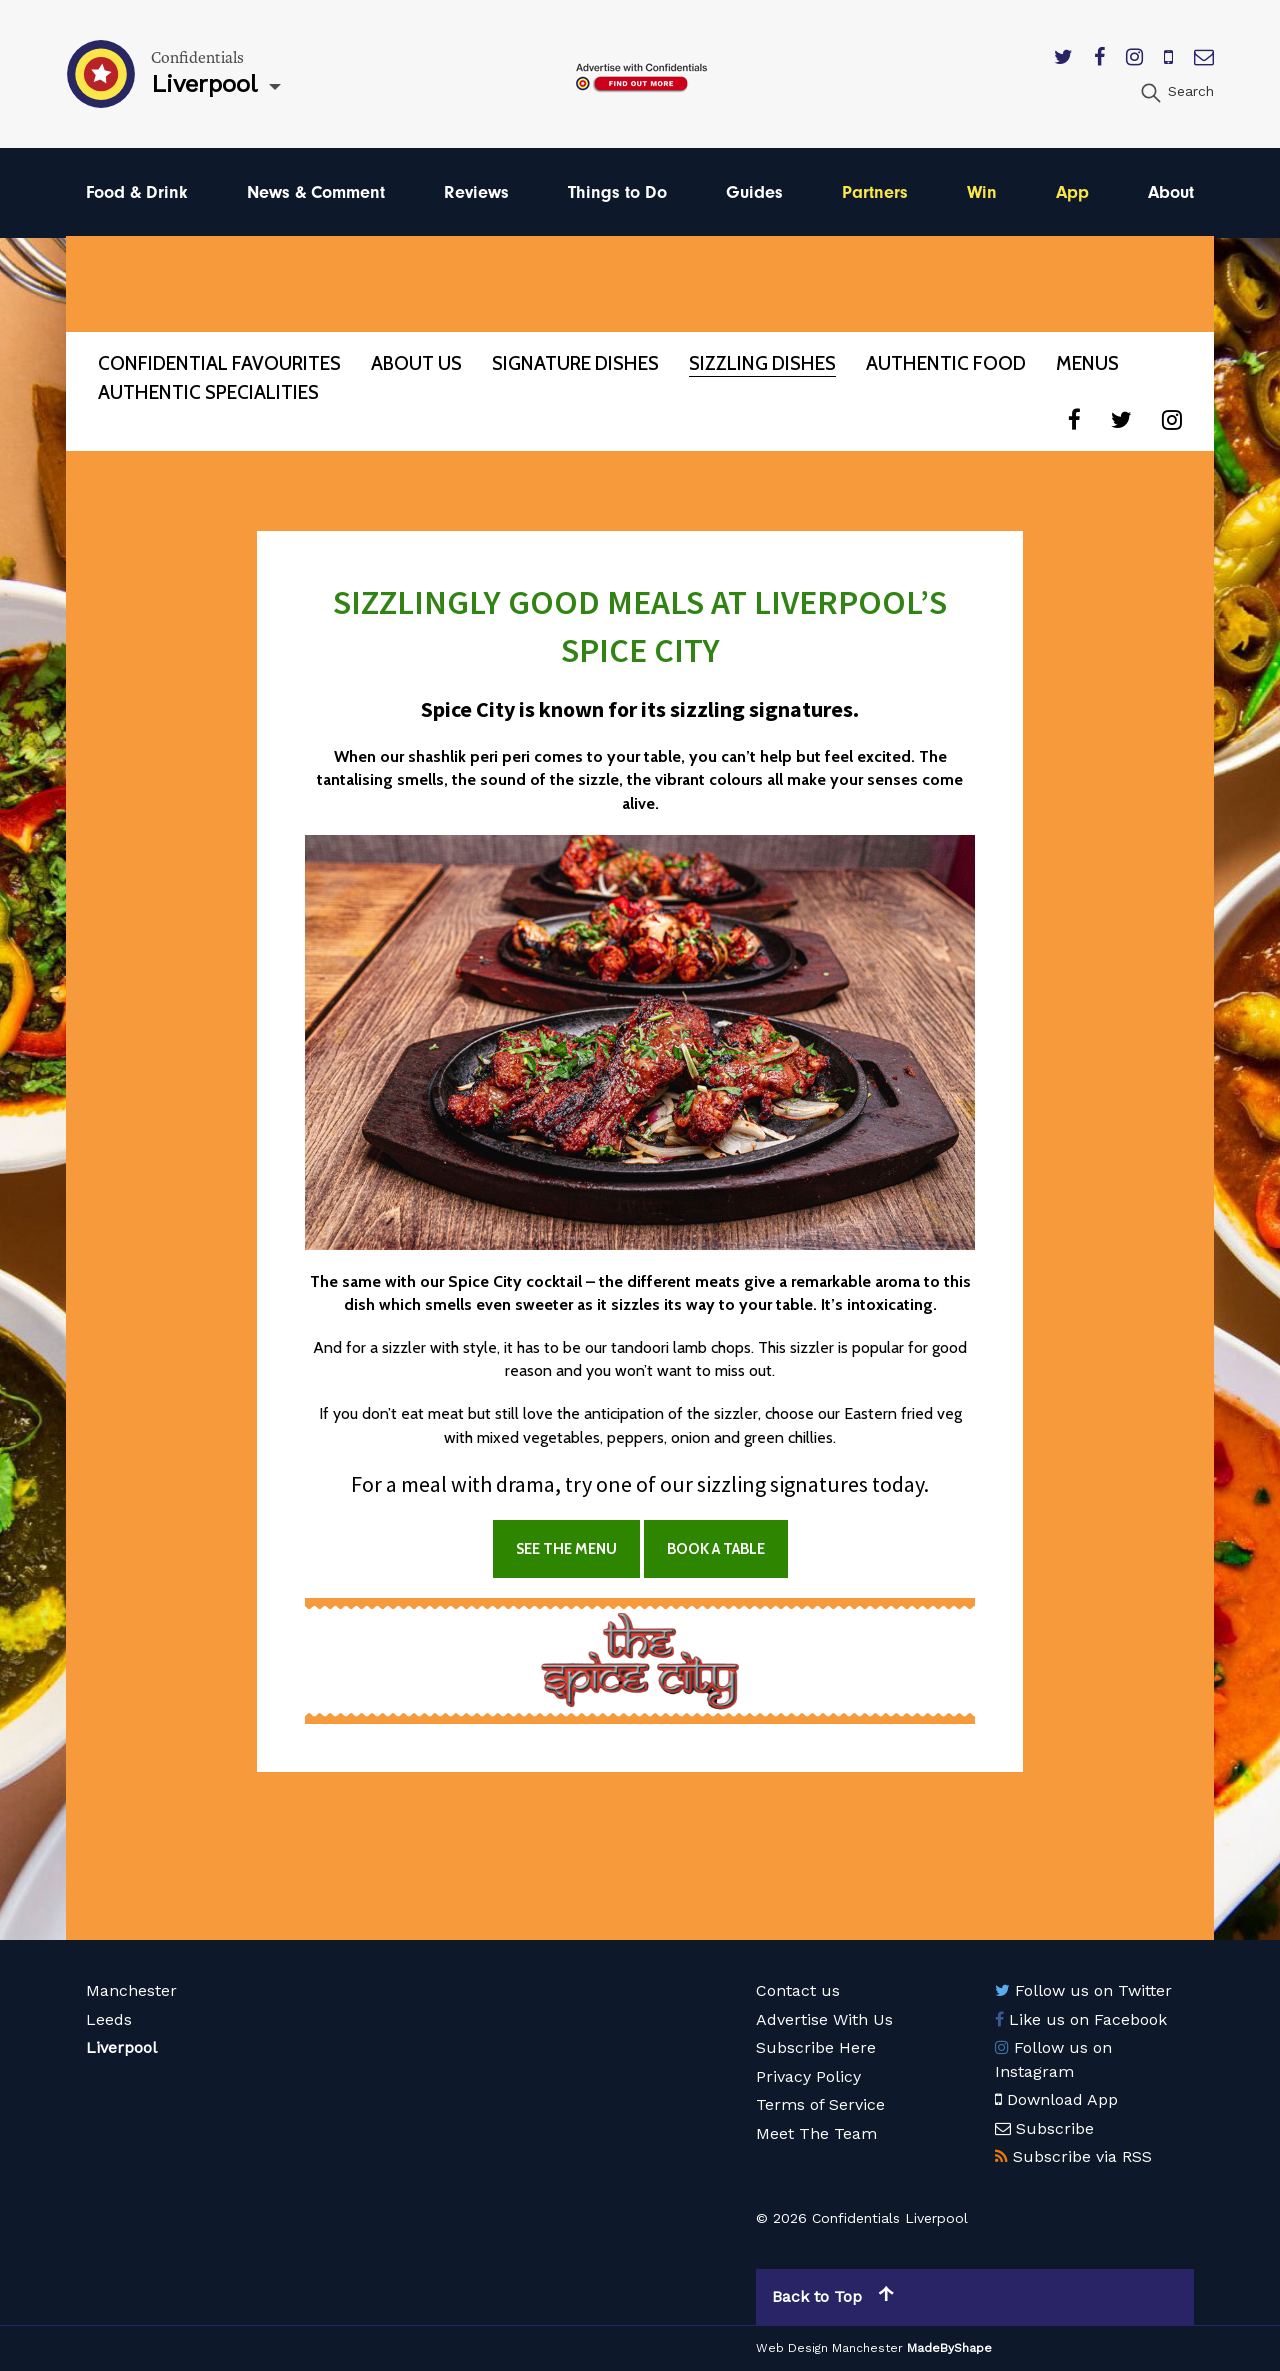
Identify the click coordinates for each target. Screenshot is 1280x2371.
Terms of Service (820, 2104)
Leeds (109, 2019)
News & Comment (316, 192)
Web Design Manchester (829, 2348)
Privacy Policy (808, 2076)
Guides (754, 192)
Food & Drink (137, 192)
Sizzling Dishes (762, 363)
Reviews (476, 192)
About (1171, 192)
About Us (416, 363)
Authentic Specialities (208, 392)
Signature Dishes (575, 363)
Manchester (131, 1990)
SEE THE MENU (566, 1549)
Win (982, 192)
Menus (1087, 363)
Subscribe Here (816, 2047)
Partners (875, 192)
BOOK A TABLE (716, 1549)
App (1072, 192)
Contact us (798, 1990)
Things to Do (617, 192)
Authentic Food (946, 363)
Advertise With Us (824, 2019)
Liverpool (121, 2047)
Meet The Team (816, 2133)
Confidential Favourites (219, 363)
